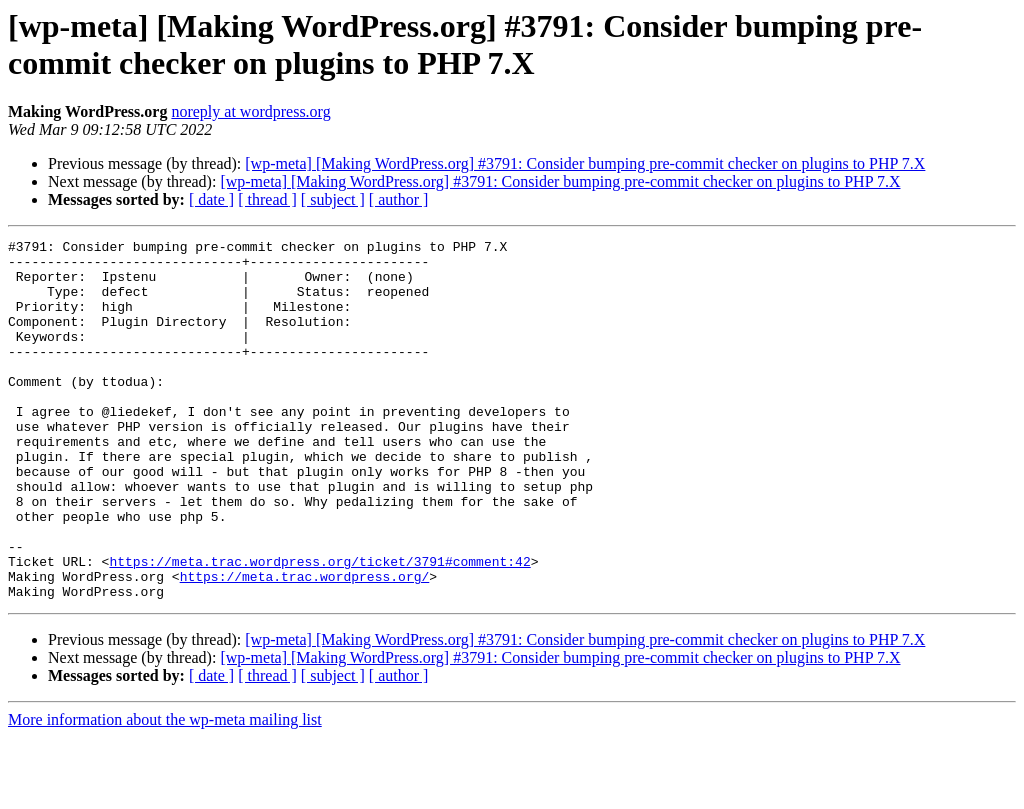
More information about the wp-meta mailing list (165, 791)
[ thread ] (267, 199)
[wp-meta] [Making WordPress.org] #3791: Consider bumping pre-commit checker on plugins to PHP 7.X (585, 163)
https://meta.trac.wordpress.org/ (305, 645)
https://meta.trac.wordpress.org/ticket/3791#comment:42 (319, 627)
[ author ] (399, 199)
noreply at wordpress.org (250, 111)
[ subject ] (333, 199)
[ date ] (211, 199)
